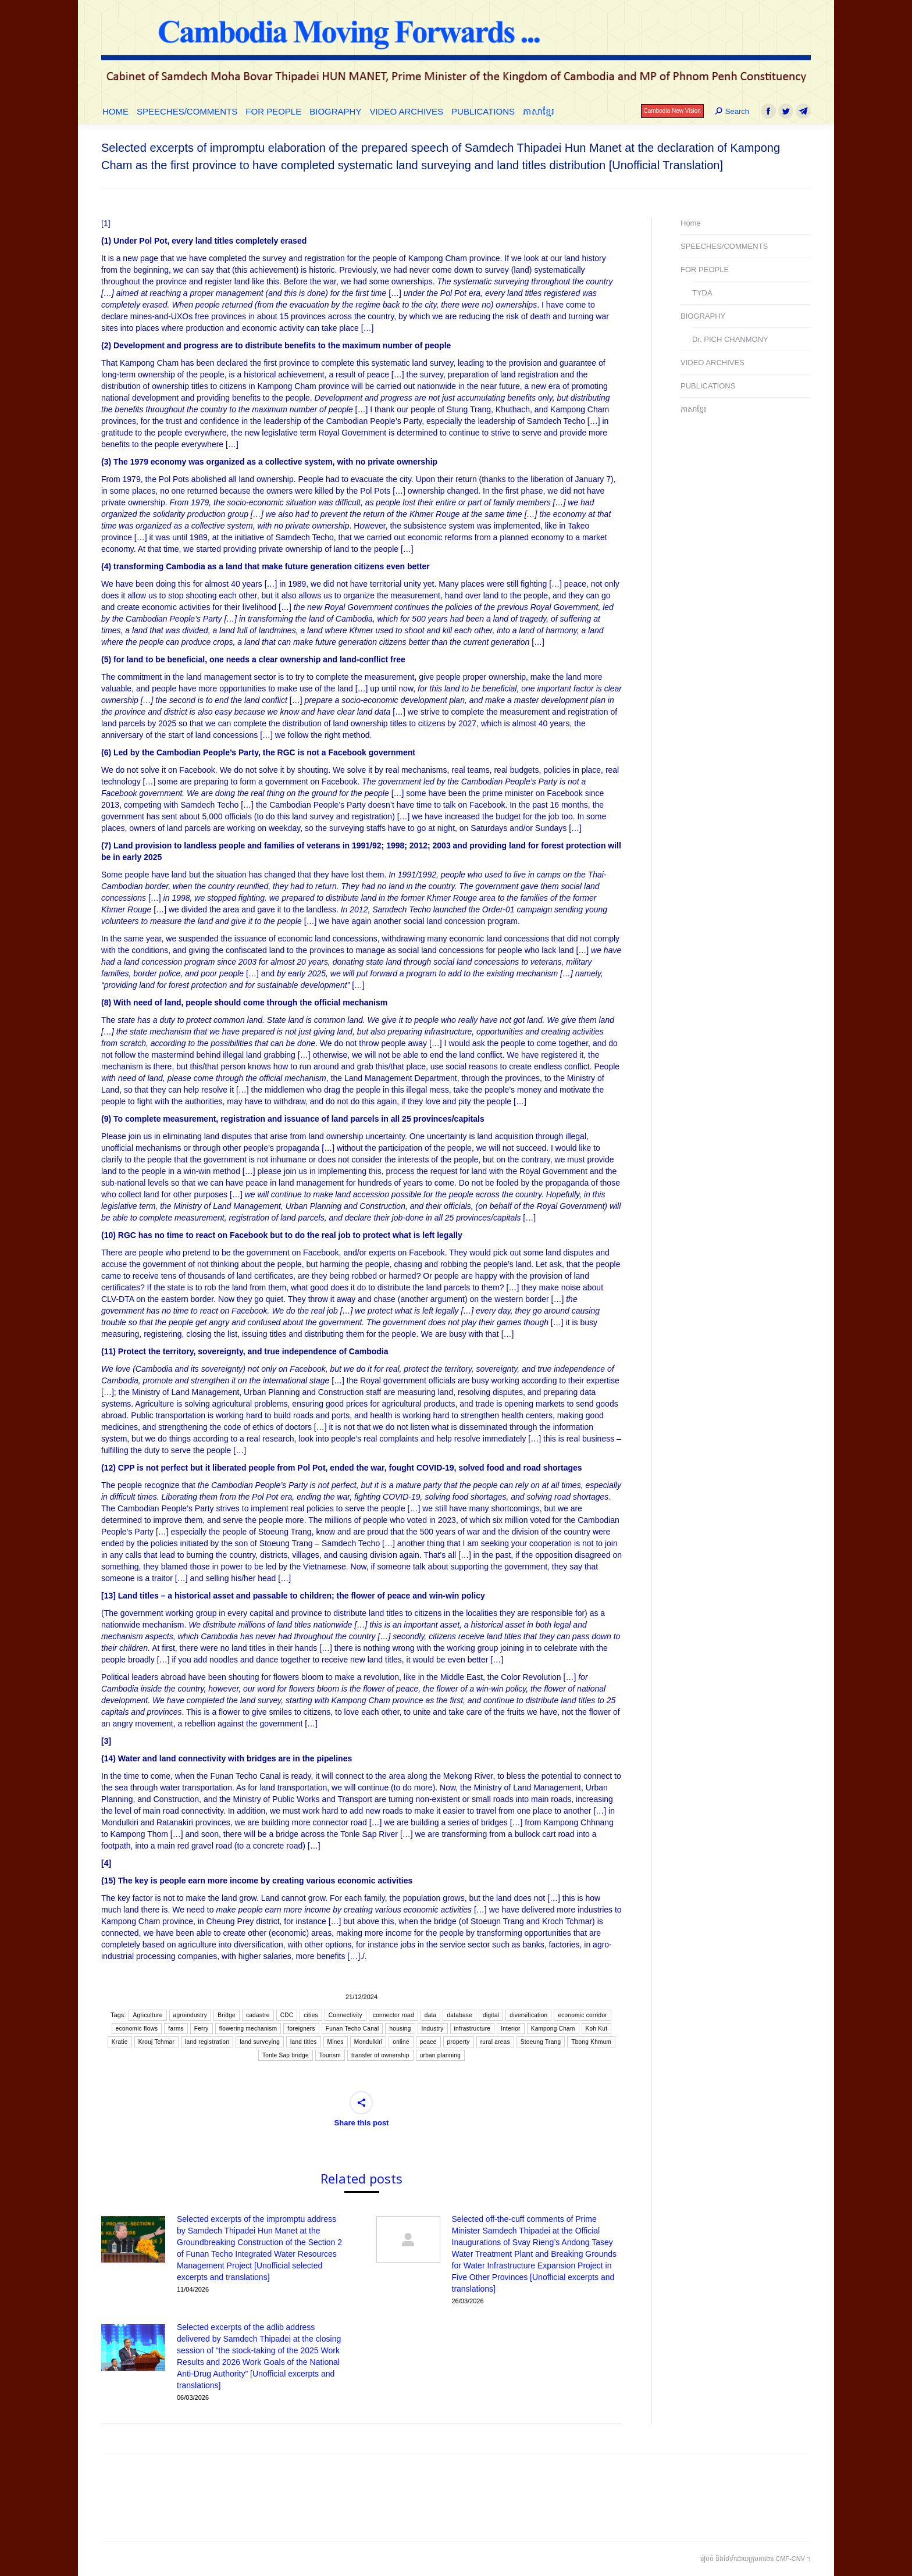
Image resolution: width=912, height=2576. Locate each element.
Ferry (201, 2028)
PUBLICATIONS (708, 385)
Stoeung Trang (541, 2042)
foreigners (301, 2028)
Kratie (120, 2042)
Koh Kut (597, 2028)
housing (400, 2028)
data (431, 2015)
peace (428, 2042)
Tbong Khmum (591, 2042)
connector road (393, 2015)
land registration (207, 2042)
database (459, 2015)
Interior (511, 2028)
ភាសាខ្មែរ (693, 409)
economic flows (137, 2028)
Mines (335, 2042)
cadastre (258, 2015)
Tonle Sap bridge (285, 2055)
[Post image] (133, 2239)
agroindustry (190, 2015)
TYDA (702, 292)
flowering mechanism (248, 2028)
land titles (303, 2042)
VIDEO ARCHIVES (712, 362)
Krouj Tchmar (156, 2042)
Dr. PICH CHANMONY (730, 339)
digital (491, 2015)
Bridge (227, 2015)
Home (691, 223)
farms (176, 2028)
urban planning (440, 2055)
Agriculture (147, 2015)
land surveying (260, 2042)
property (458, 2042)
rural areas (495, 2042)
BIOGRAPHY (703, 316)
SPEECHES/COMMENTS (724, 246)
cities (311, 2015)
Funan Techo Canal (352, 2028)
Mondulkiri (368, 2042)
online (401, 2042)
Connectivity (345, 2015)
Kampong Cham (553, 2028)
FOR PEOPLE (705, 269)
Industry (433, 2028)
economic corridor (582, 2015)
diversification (528, 2015)
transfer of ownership (380, 2055)
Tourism (330, 2055)
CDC (287, 2015)
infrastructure (472, 2028)
